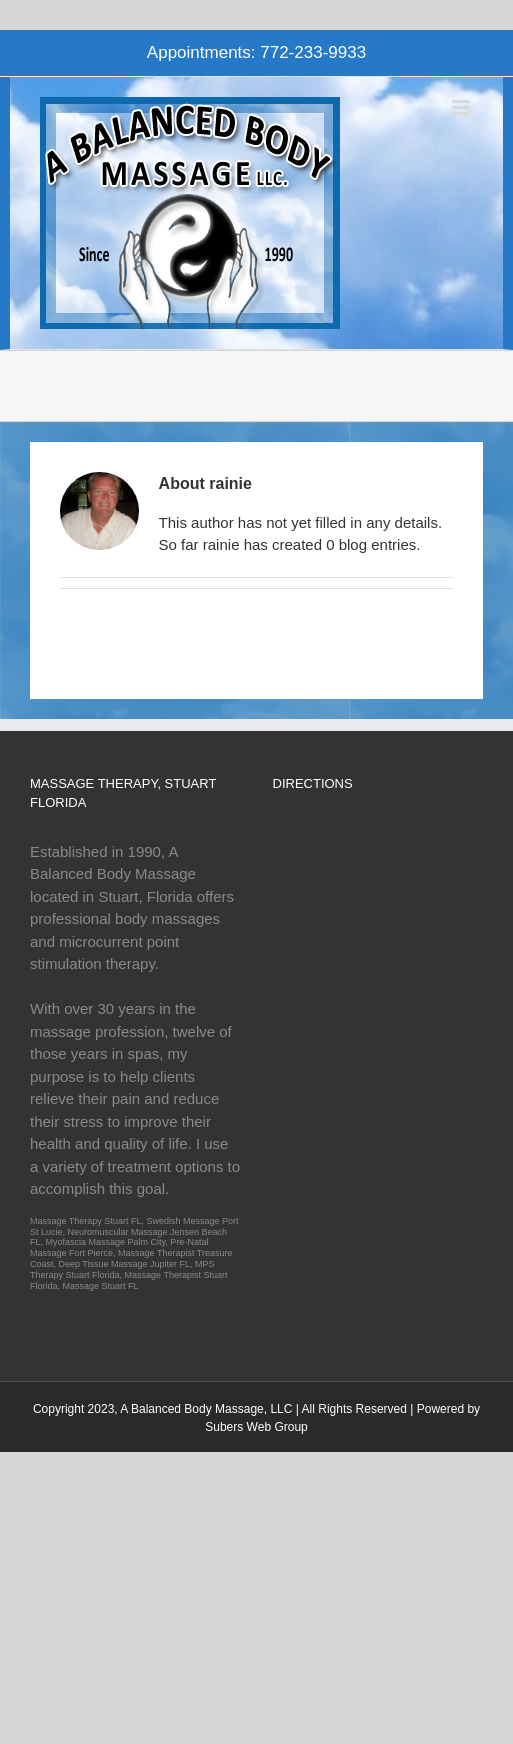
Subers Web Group (256, 1427)
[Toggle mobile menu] (462, 107)
